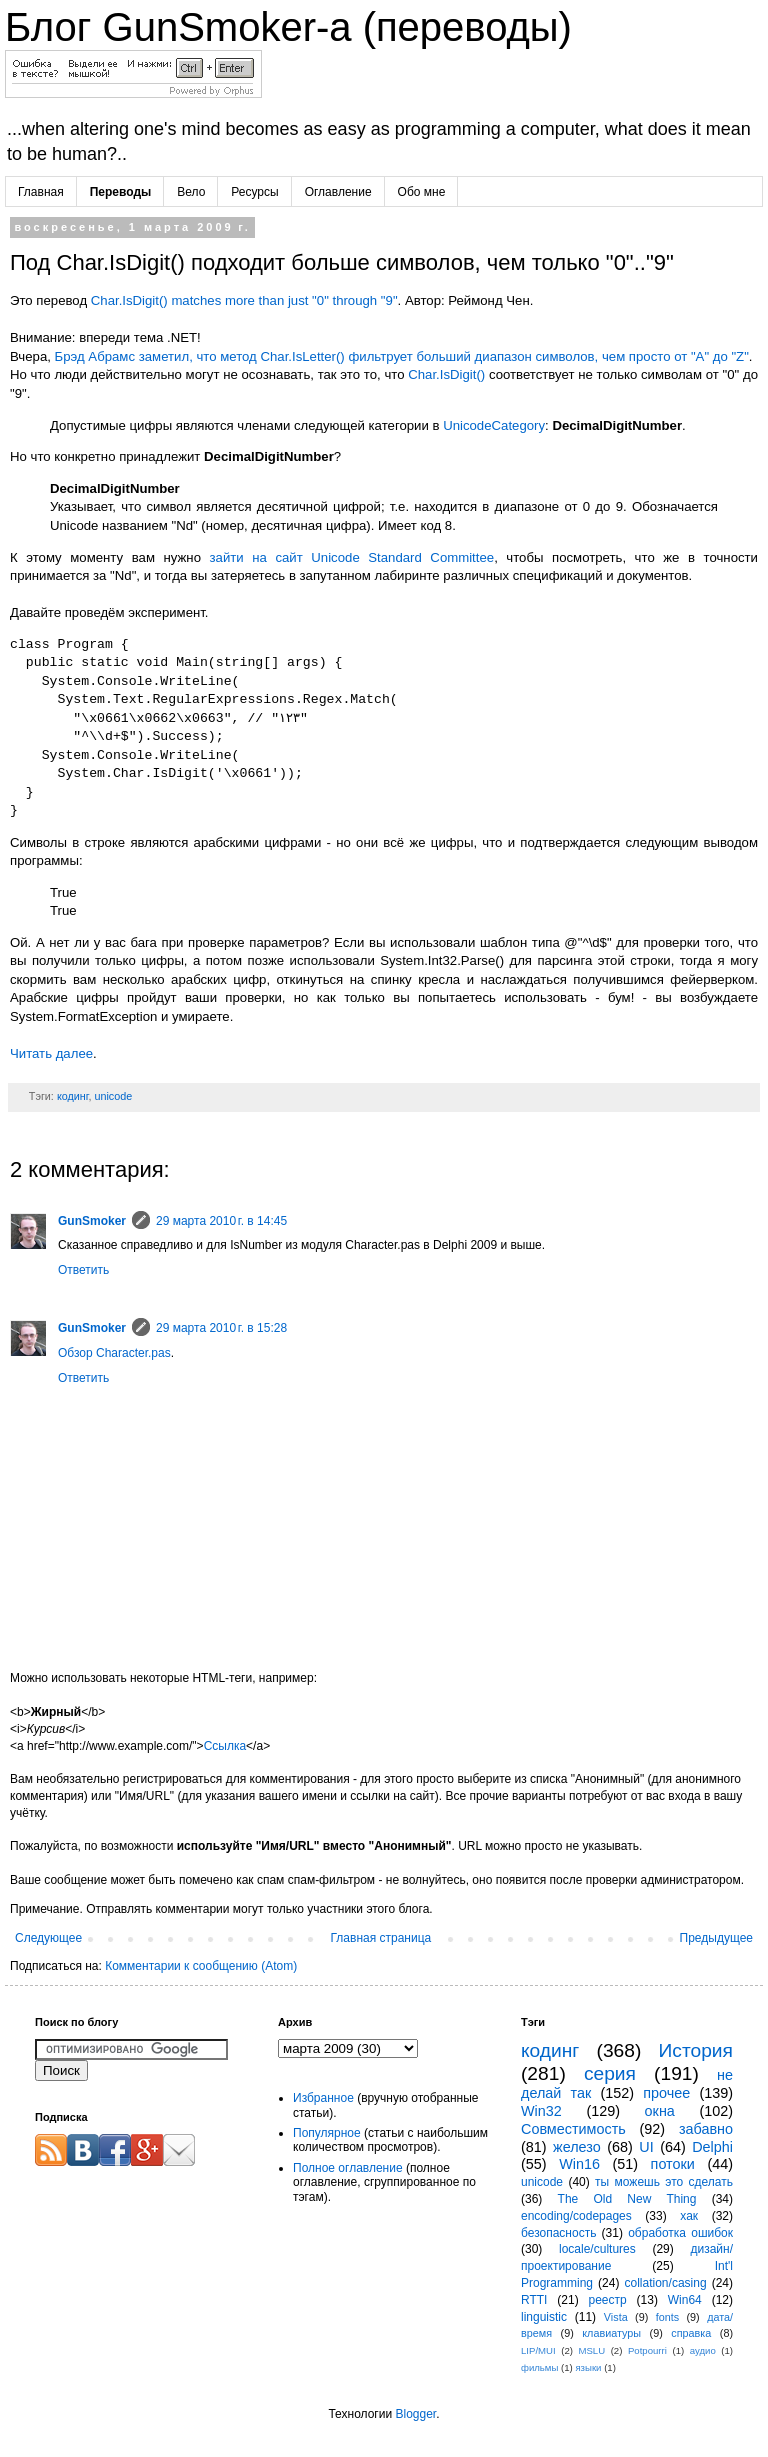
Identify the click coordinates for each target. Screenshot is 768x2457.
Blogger (415, 2414)
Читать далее (51, 1053)
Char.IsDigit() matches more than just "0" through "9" (244, 300)
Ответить (83, 1270)
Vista (616, 2317)
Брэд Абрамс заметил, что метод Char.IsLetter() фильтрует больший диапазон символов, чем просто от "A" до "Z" (402, 356)
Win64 (685, 2300)
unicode (113, 1096)
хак (689, 2216)
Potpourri (647, 2350)
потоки (673, 2164)
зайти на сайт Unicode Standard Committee (352, 557)
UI (646, 2147)
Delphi (712, 2147)
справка (691, 2333)
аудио (703, 2350)
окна (660, 2111)
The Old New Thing (627, 2199)
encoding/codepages (576, 2216)
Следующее (48, 1938)
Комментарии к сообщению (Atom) (201, 1966)
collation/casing (666, 2283)
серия (610, 2073)
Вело (191, 192)
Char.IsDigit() (446, 374)
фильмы (539, 2367)
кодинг (73, 1096)
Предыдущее (716, 1938)
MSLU (591, 2350)
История (696, 2050)
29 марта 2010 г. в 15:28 (221, 1328)
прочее (666, 2093)
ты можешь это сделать (664, 2182)
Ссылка (225, 1746)
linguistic (544, 2317)
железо (577, 2147)
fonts (667, 2317)
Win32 (541, 2111)
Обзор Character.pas (114, 1353)
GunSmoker (92, 1221)
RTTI (534, 2300)
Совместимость (573, 2129)
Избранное (323, 2098)
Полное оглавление (348, 2168)
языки (588, 2367)
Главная (41, 192)
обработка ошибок (680, 2233)
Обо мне (422, 192)
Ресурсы (254, 192)
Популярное (327, 2133)
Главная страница (381, 1938)
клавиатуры (611, 2333)
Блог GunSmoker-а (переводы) (288, 27)
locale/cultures (597, 2249)
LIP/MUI (538, 2350)
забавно (706, 2129)
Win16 (579, 2164)
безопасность (558, 2233)
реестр (608, 2300)
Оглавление (338, 192)
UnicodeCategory (494, 425)
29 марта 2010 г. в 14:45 (221, 1221)
